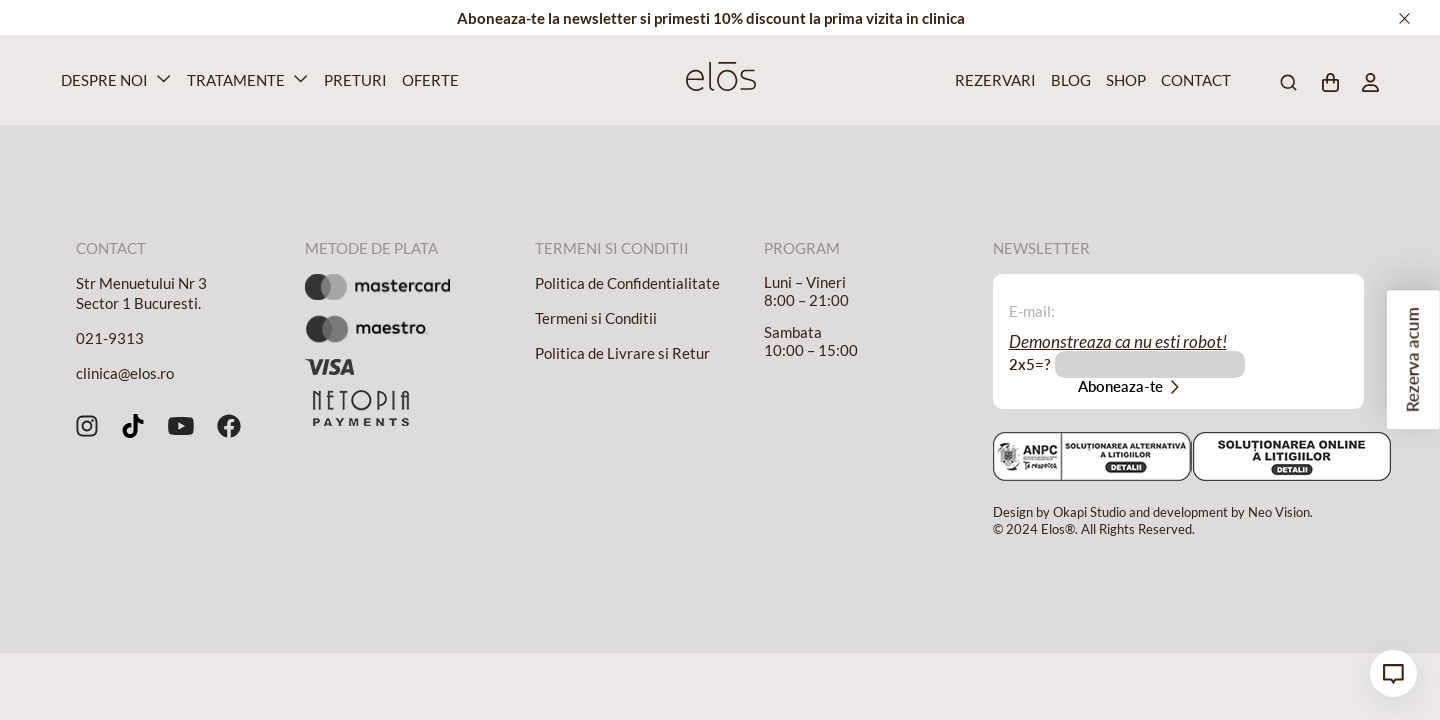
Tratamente (236, 80)
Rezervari (991, 80)
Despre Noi (104, 80)
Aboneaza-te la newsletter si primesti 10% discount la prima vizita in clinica (711, 18)
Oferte (427, 80)
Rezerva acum (1412, 360)
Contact (1192, 80)
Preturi (352, 80)
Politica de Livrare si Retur (622, 353)
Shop (1124, 80)
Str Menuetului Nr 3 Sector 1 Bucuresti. (141, 293)
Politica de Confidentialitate (627, 283)
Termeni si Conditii (596, 318)
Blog (1069, 80)
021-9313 (110, 338)
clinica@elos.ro (125, 373)
